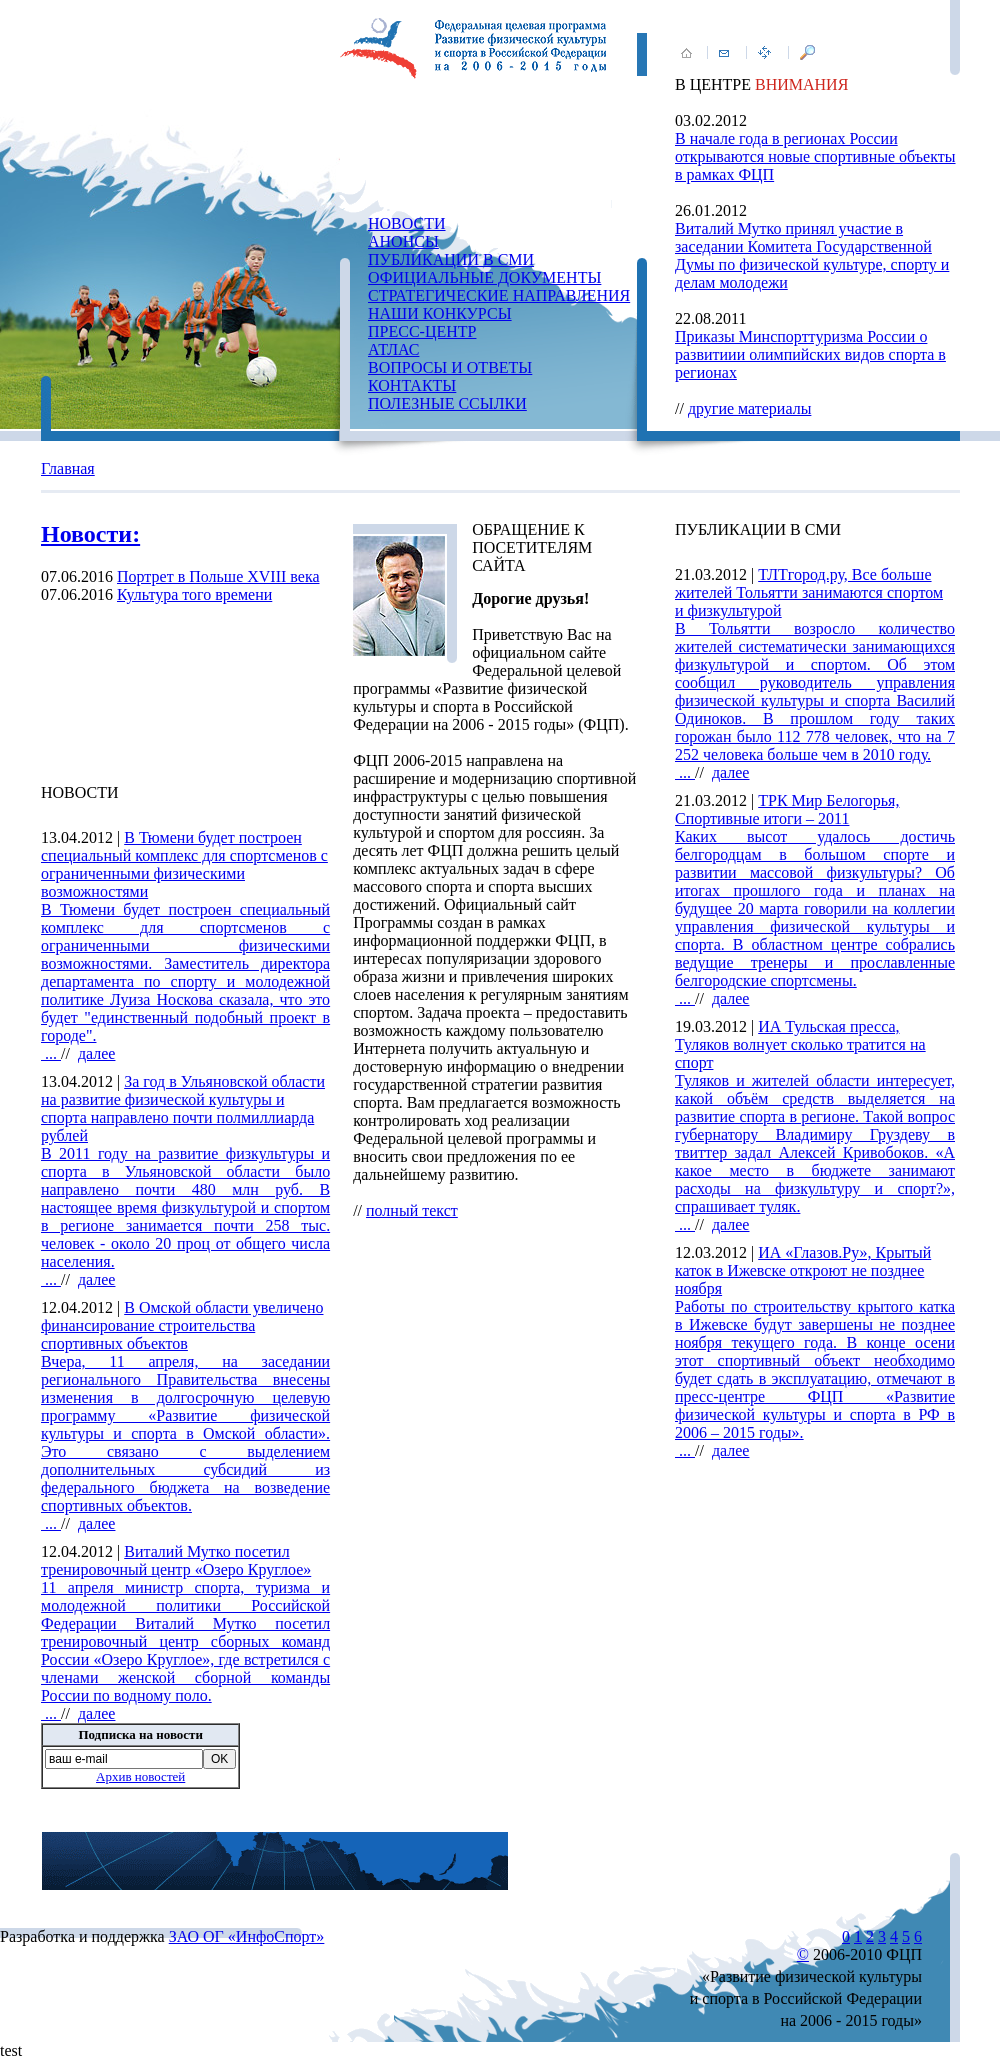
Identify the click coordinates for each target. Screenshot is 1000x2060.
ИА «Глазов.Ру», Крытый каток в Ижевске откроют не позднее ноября (803, 1270)
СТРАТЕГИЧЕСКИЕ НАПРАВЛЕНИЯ (499, 295)
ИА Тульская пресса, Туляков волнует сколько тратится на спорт (800, 1044)
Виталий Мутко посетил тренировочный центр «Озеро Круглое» (176, 1560)
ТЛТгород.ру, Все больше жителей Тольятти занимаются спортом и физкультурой (809, 592)
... (185, 981)
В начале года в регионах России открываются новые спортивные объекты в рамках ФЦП (815, 156)
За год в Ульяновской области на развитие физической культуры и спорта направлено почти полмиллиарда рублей (183, 1108)
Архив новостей (140, 1776)
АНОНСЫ (403, 241)
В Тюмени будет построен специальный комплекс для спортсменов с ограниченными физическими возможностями (184, 864)
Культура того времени (194, 594)
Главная (68, 468)
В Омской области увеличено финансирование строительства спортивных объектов (182, 1325)
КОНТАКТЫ (412, 385)
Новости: (90, 534)
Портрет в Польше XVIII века (218, 576)
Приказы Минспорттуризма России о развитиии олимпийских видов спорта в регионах (810, 354)
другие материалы (750, 408)
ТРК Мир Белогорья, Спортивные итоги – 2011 (787, 809)
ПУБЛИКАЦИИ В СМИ (451, 259)
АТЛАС (393, 349)
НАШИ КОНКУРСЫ (440, 313)
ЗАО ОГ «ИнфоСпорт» (247, 1936)
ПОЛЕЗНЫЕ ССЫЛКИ (447, 403)
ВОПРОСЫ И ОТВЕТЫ (450, 367)
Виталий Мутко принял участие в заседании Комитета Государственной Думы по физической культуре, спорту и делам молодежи (812, 255)
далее (97, 1053)
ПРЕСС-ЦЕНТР (422, 331)
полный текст (412, 1210)
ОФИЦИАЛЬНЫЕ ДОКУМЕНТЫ (484, 277)
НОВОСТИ (407, 223)
